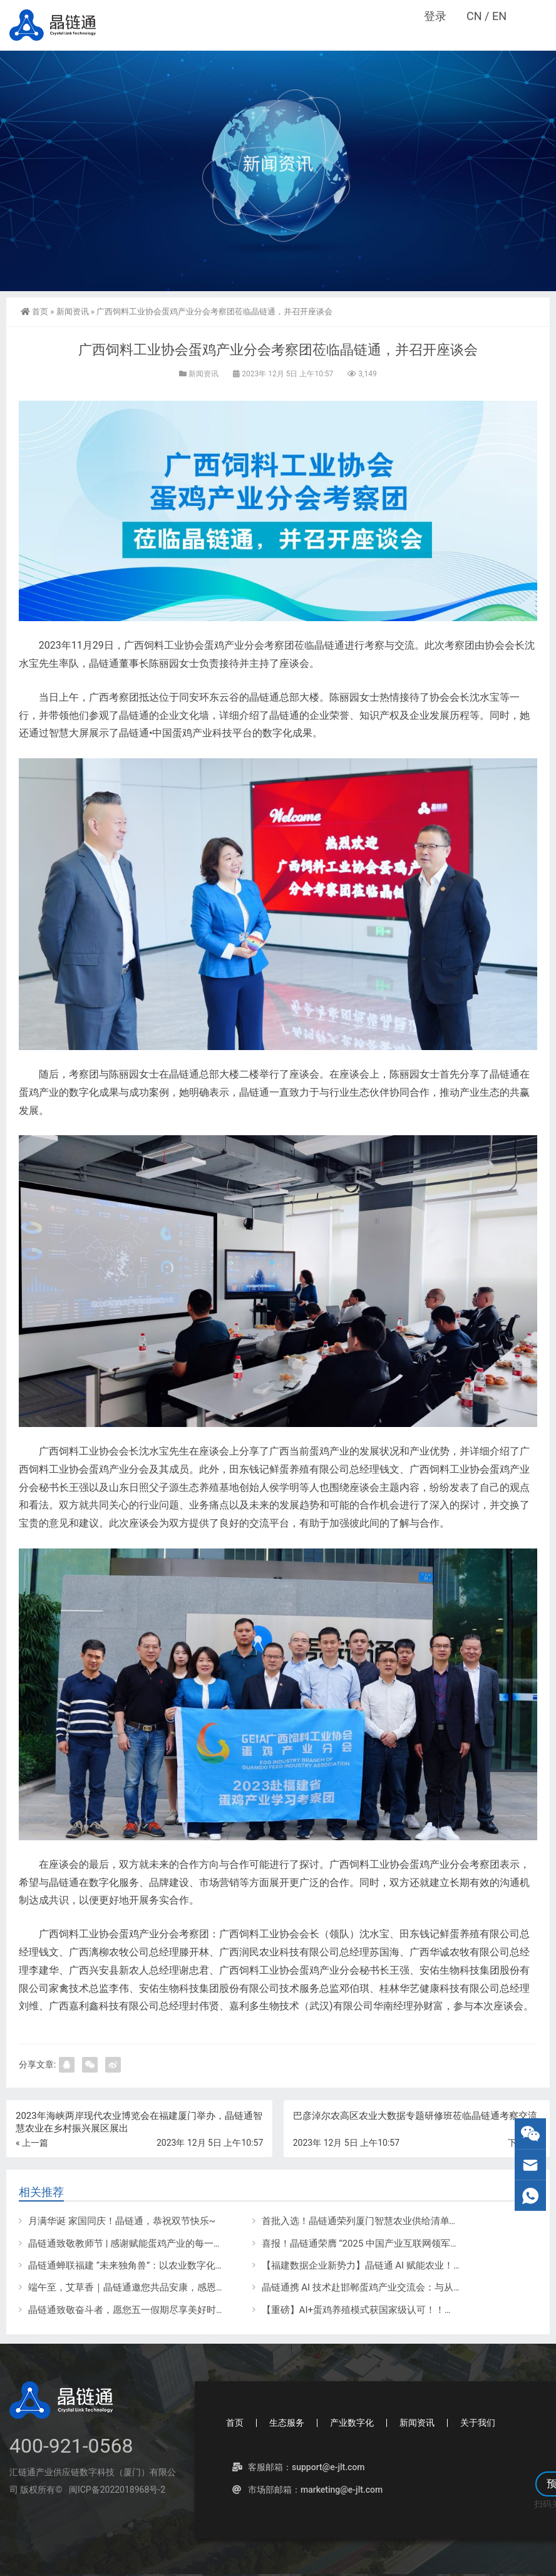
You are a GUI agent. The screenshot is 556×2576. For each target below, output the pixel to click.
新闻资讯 (72, 311)
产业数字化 (352, 2423)
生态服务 (286, 2423)
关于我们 (477, 2423)
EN (499, 16)
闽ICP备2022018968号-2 (115, 2490)
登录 (435, 16)
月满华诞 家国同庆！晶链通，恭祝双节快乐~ (121, 2221)
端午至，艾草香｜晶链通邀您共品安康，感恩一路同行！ (145, 2287)
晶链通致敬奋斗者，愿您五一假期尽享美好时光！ (131, 2310)
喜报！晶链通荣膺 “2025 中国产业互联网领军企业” (367, 2243)
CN (474, 16)
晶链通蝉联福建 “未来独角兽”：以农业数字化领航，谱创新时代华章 (168, 2265)
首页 (34, 311)
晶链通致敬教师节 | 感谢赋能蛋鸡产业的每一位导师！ (139, 2243)
